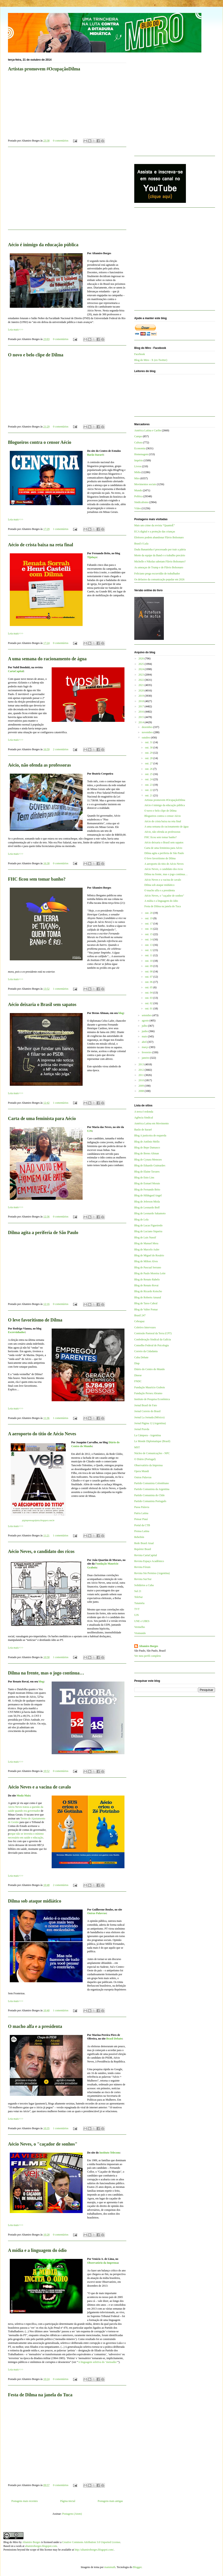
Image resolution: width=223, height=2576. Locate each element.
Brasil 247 (140, 1315)
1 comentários (60, 529)
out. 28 (149, 758)
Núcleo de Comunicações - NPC (152, 1453)
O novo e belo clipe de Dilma (35, 354)
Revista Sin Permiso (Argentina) (152, 1573)
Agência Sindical (143, 1117)
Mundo (138, 490)
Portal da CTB (142, 1525)
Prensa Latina (141, 1531)
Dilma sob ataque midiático (34, 1900)
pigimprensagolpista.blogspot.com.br (38, 1520)
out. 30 (149, 747)
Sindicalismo (141, 502)
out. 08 (149, 971)
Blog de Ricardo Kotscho (148, 1291)
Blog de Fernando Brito (147, 1189)
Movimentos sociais (145, 484)
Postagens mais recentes (24, 2501)
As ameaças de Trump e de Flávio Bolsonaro (158, 567)
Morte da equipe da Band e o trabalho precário (159, 555)
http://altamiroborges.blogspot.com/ (94, 2549)
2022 (142, 679)
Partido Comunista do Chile (149, 1495)
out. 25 (149, 774)
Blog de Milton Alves (146, 1261)
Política (138, 496)
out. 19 (149, 918)
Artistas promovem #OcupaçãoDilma (164, 800)
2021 (142, 685)
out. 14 (149, 939)
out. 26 (149, 768)
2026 (142, 658)
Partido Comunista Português (150, 1501)
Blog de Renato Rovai (146, 1285)
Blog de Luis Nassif (145, 1237)
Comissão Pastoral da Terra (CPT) (153, 1333)
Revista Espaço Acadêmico (149, 1561)
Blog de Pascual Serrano (147, 1267)
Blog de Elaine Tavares (147, 1171)
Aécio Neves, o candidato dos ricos (41, 1551)
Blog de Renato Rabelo (147, 1279)
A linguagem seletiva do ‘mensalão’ (97, 2362)
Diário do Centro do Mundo (149, 1369)
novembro (148, 732)
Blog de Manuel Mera (146, 1243)
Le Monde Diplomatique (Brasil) (152, 1441)
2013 (142, 1064)
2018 (142, 701)
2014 (142, 722)
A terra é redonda (143, 1111)
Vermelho (139, 1627)
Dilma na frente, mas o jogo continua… (46, 1672)
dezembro (147, 727)
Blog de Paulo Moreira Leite (149, 1273)
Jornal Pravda (141, 1429)
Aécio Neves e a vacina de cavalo (39, 1786)
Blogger (137, 2567)
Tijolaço (92, 557)
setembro (147, 1015)
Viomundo (140, 1633)
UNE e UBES (142, 1621)
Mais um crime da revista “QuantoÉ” (154, 525)
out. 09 (149, 966)
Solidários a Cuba (144, 1585)
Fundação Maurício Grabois (149, 1387)
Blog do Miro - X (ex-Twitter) (150, 360)
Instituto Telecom (109, 2152)
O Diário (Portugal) (145, 1459)
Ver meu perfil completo (147, 1655)
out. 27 (149, 763)
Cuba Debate (141, 1357)
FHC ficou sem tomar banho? (37, 879)
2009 (142, 1085)
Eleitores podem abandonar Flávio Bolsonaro (159, 537)
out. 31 (149, 742)
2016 (142, 711)
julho (145, 1025)
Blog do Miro (10, 2542)
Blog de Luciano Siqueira (148, 1231)
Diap (136, 1363)
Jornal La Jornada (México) (149, 1417)
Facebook (139, 354)
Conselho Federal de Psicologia (151, 1345)
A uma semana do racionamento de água (47, 658)
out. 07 (149, 976)
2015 (142, 717)
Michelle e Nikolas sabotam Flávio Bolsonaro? (160, 561)
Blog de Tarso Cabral (145, 1303)
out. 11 (149, 955)
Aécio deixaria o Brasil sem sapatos (42, 1004)
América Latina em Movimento (151, 1123)
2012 (142, 1069)
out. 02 (149, 1003)
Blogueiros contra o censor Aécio (39, 442)
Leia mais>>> (15, 329)
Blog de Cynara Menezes (148, 1159)
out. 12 (149, 950)
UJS (89, 1131)
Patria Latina (141, 1513)
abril (144, 1041)
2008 (142, 1091)
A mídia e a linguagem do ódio (37, 2250)
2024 (142, 669)
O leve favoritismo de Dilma (35, 1319)
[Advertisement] (67, 191)
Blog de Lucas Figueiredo (148, 1225)
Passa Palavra (141, 1507)
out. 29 (149, 752)
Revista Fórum (142, 1567)
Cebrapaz (139, 1321)
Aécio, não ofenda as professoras (39, 765)
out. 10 (149, 960)
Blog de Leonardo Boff (147, 1207)
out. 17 (149, 923)
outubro (146, 737)
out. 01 (149, 1008)
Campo (138, 436)
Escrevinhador (16, 1332)
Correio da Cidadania (146, 1351)
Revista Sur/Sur (143, 1579)
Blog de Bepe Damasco (147, 1147)
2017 (142, 706)
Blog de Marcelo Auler (146, 1249)
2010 (142, 1080)
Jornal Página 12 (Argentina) (150, 1423)
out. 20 (149, 912)
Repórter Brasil (142, 1549)
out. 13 (149, 944)
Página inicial (67, 2501)
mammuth (109, 2567)
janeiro (146, 1057)
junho (145, 1031)
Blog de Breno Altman (146, 1153)
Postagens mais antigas (110, 2501)
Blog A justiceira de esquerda (150, 1135)
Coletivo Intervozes (145, 1327)
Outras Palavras (96, 1913)
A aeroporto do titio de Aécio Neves (42, 1433)
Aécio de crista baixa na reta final (40, 544)
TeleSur (138, 1597)
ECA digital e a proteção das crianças (154, 531)
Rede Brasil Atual (144, 1543)
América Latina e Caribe (147, 430)
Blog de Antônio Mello (147, 1141)
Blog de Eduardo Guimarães (149, 1165)
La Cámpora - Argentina (147, 1435)
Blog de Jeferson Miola (147, 1201)
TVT (136, 1609)
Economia (139, 448)
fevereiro (147, 1052)
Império (138, 460)
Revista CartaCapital (145, 1555)
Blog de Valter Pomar (146, 1309)
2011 (142, 1075)
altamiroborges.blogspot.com (41, 2546)
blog (121, 1013)
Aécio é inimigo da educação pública (164, 805)
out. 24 (149, 779)
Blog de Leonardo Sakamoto (150, 1213)
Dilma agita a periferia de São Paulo (43, 1232)
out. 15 (149, 934)
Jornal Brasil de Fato (145, 1405)
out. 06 (149, 982)
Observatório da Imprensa (102, 2262)
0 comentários (60, 339)
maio (145, 1036)
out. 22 (149, 790)
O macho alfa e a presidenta (35, 2026)
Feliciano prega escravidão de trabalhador (157, 573)
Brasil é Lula (141, 543)
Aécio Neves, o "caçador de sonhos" (42, 2143)
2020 (142, 690)
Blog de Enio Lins (144, 1177)
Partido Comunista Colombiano (151, 1483)
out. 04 (149, 992)
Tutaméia (139, 1603)
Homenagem (141, 454)
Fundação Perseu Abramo (148, 1393)
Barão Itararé (95, 454)
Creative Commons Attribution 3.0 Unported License (91, 2542)
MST (137, 1447)
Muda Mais (23, 1795)
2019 (142, 695)
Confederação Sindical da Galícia (152, 1339)
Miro (137, 478)
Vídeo (137, 508)
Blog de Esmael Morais (147, 1183)
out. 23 (149, 784)
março (145, 1047)
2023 (142, 674)
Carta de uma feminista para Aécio (42, 1118)
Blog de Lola (141, 1219)
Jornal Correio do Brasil (147, 1411)
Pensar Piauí (141, 1519)
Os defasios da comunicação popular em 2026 (159, 579)
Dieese (138, 1375)
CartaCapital (15, 671)
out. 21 (149, 795)
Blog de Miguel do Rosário (149, 1255)
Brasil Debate (114, 2038)
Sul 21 (137, 1591)
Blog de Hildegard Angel (148, 1195)
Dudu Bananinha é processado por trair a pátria (160, 549)
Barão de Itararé (143, 1129)
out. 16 (149, 928)
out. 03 (149, 997)
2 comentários (60, 749)
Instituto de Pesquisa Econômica (152, 1399)
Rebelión (139, 1537)
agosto (146, 1020)
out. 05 (149, 987)
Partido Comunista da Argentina (151, 1489)
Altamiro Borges (148, 1646)
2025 (142, 664)
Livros (137, 466)
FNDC (138, 1381)
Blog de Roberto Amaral (147, 1297)
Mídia (137, 472)
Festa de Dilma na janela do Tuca (40, 2394)
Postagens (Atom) (72, 2513)
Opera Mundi (141, 1471)
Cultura (138, 442)
